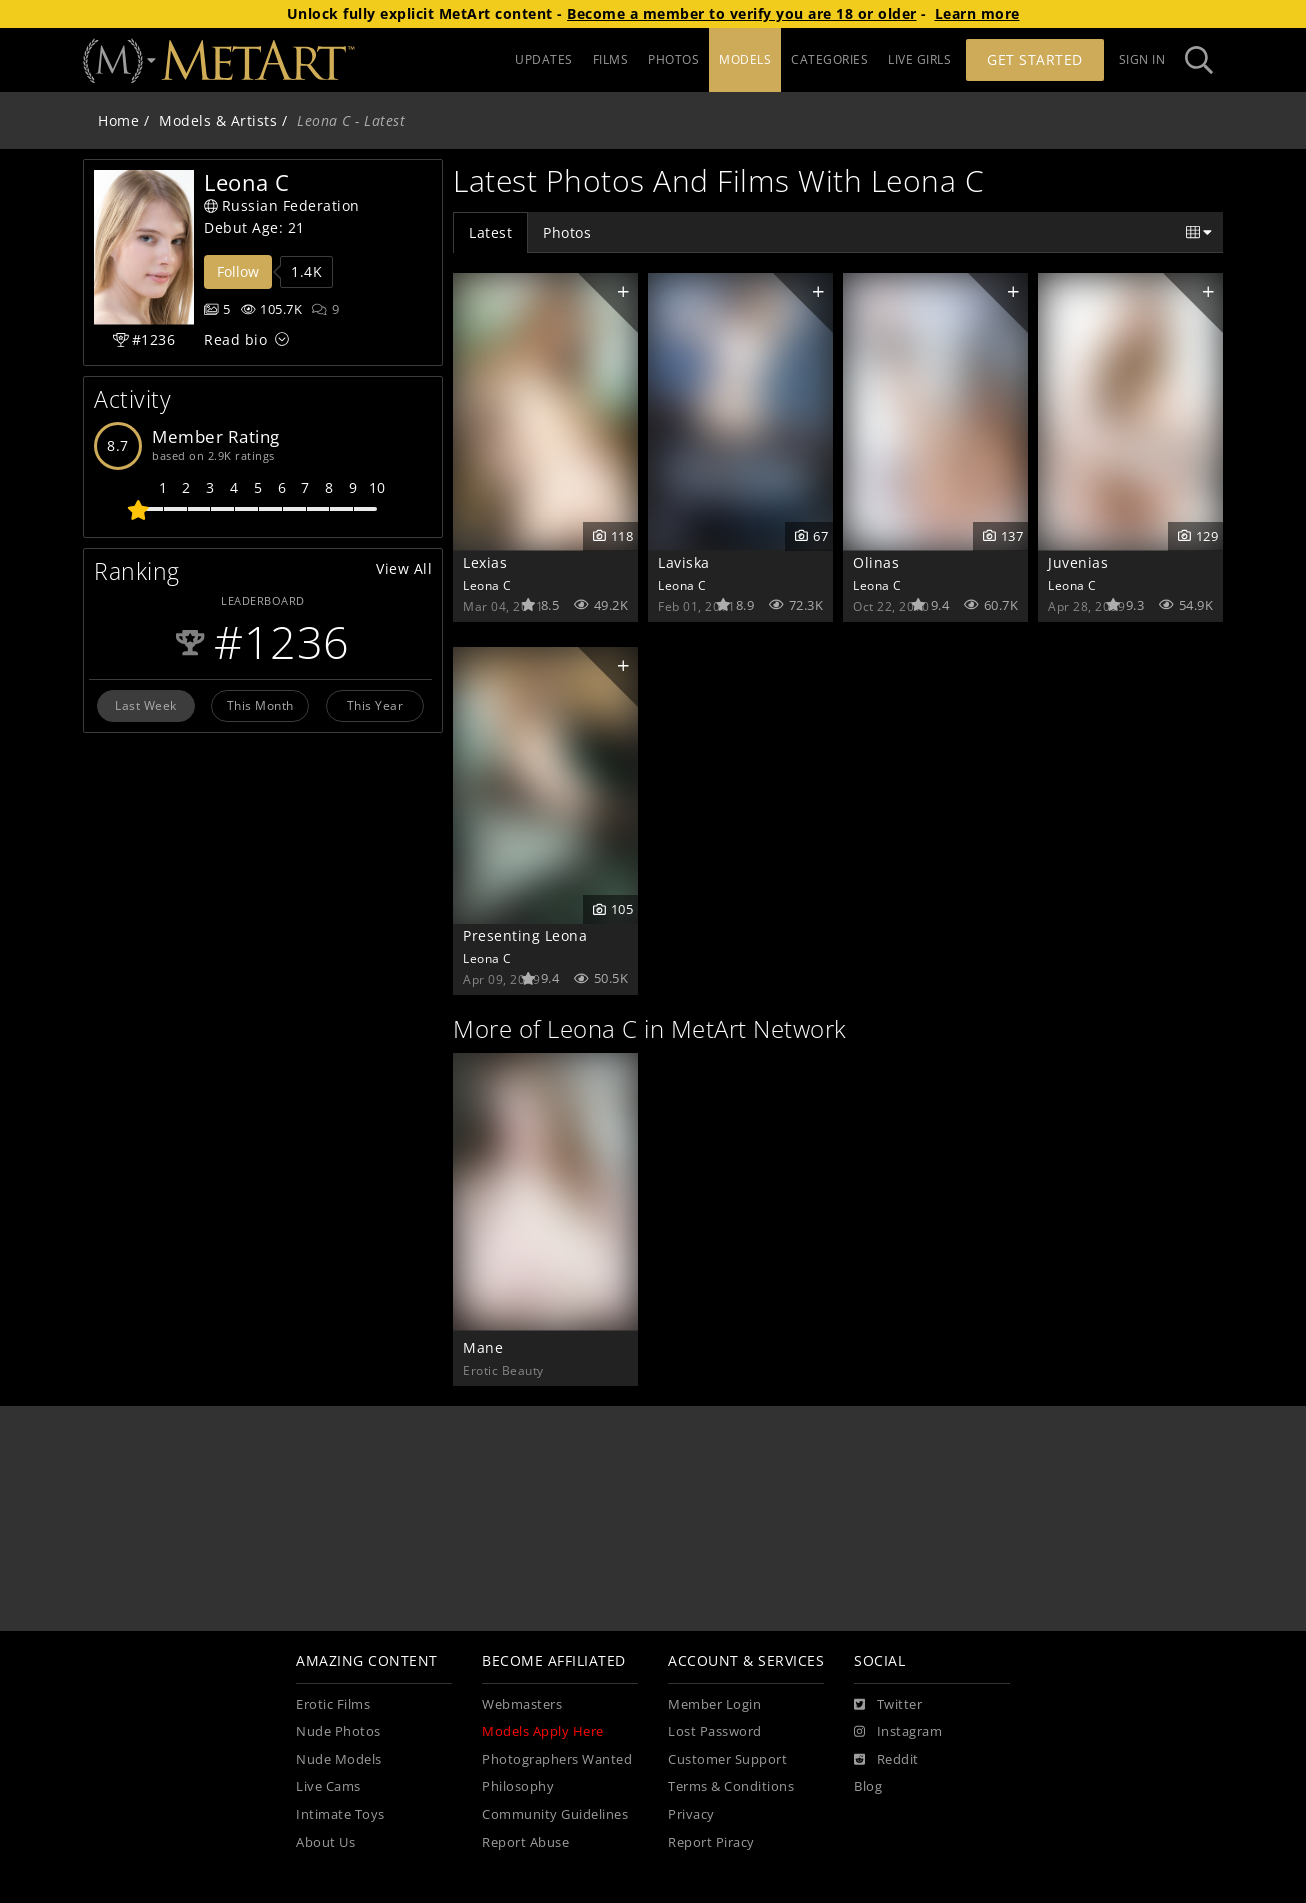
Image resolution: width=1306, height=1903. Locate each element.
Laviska (684, 562)
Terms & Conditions (731, 1786)
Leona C (487, 585)
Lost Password (715, 1731)
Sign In (1142, 59)
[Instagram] (898, 1732)
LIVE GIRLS (919, 59)
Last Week (146, 705)
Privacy (691, 1814)
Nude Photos (338, 1731)
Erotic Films (333, 1704)
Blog (868, 1786)
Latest (490, 232)
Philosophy (518, 1786)
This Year (375, 705)
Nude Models (339, 1759)
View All (404, 568)
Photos (567, 232)
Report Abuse (525, 1842)
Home (118, 120)
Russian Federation (282, 205)
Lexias (485, 562)
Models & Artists (218, 120)
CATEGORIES (829, 59)
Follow (238, 271)
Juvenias (1078, 562)
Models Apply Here (543, 1731)
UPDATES (544, 59)
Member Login (714, 1704)
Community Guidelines (555, 1814)
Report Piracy (711, 1842)
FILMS (611, 59)
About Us (325, 1842)
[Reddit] (886, 1760)
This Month (260, 705)
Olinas (876, 562)
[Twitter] (888, 1705)
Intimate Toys (340, 1814)
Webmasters (522, 1704)
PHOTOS (673, 59)
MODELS (745, 59)
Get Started (1035, 59)
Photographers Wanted (557, 1759)
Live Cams (328, 1786)
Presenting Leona (525, 935)
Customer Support (727, 1759)
